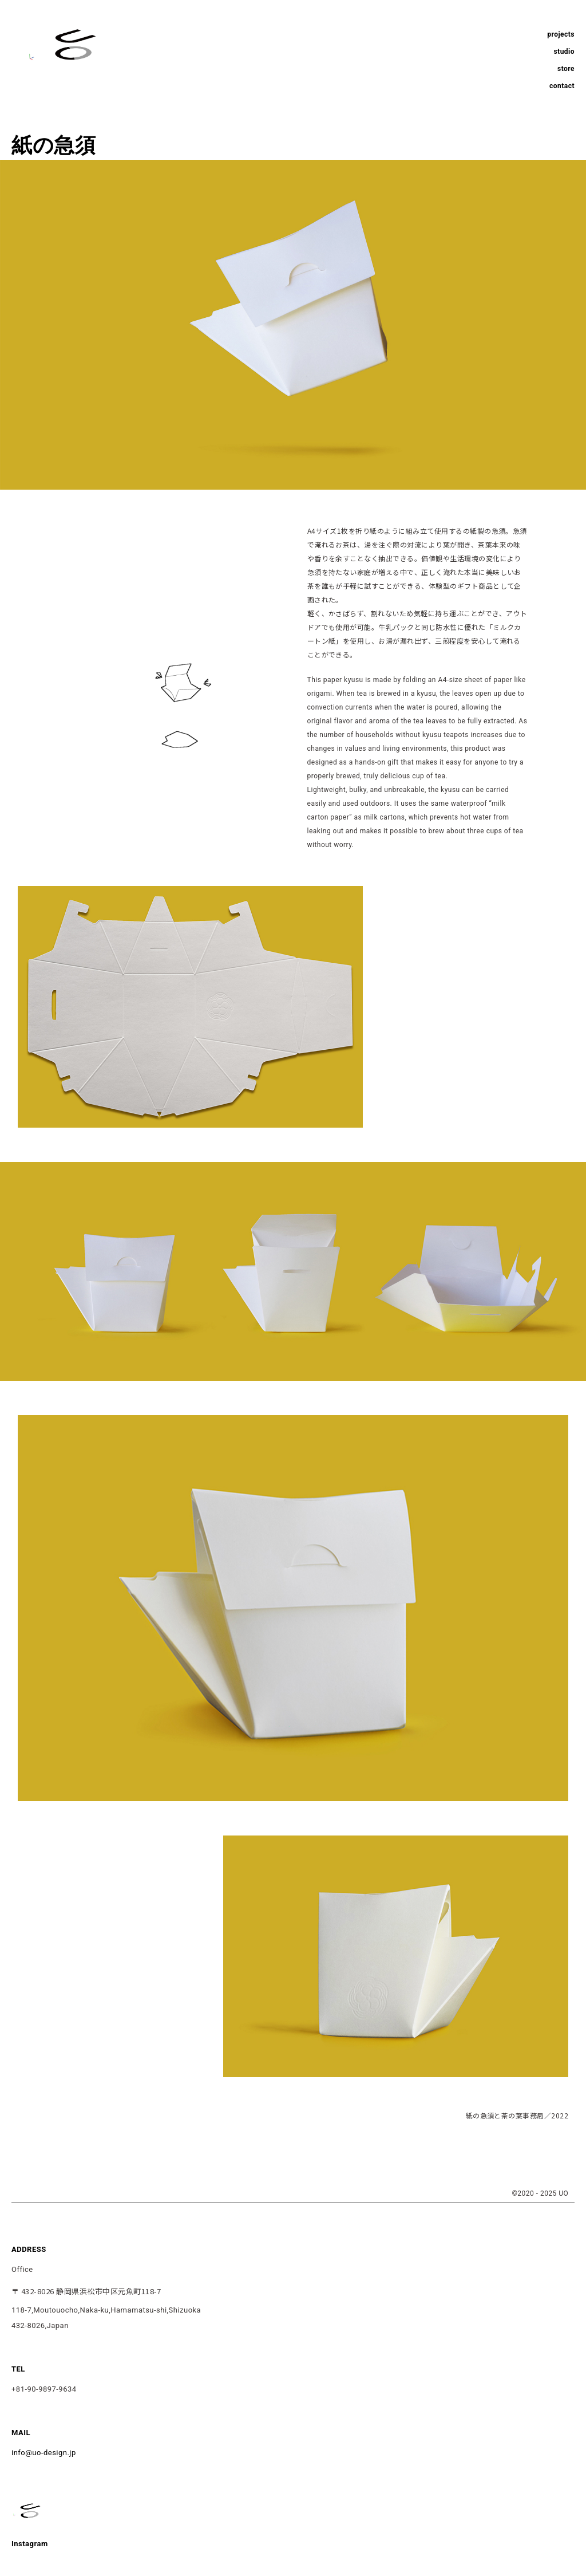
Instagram (29, 2543)
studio (564, 52)
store (566, 69)
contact (562, 86)
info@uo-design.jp (43, 2452)
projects (561, 34)
